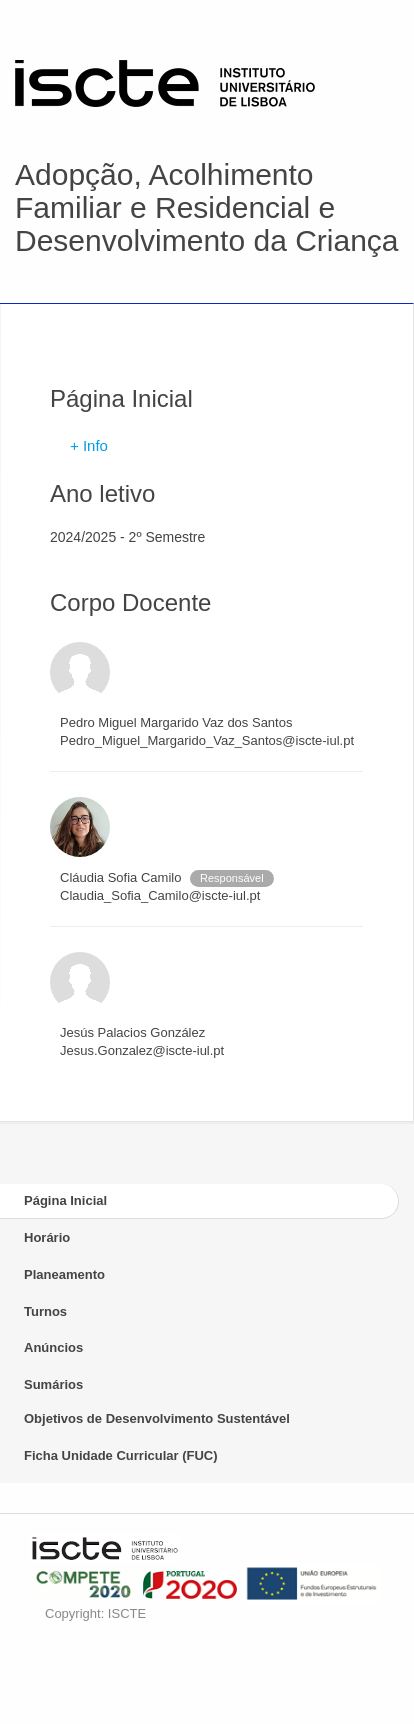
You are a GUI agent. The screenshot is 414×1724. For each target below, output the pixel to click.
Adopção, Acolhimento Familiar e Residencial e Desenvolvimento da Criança (207, 207)
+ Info (89, 445)
